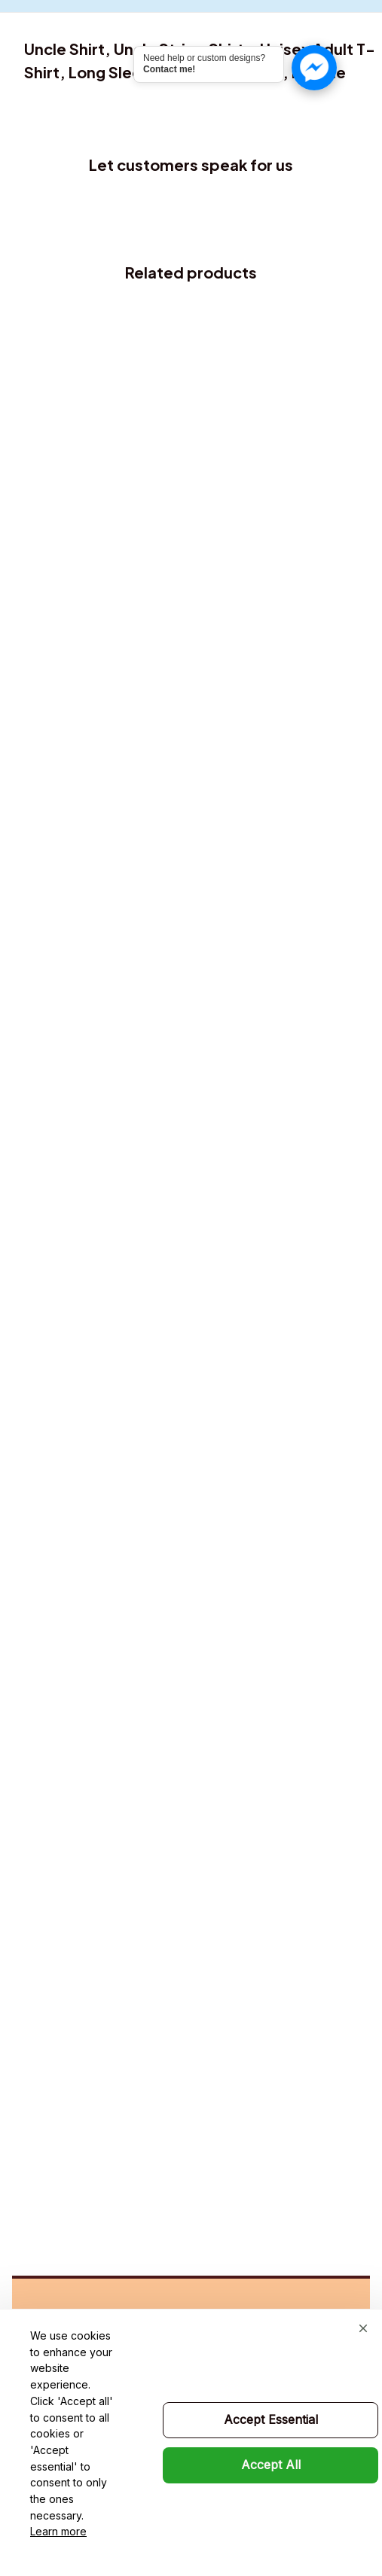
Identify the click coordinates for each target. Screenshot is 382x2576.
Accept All (271, 2464)
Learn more (58, 2531)
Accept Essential (271, 2419)
